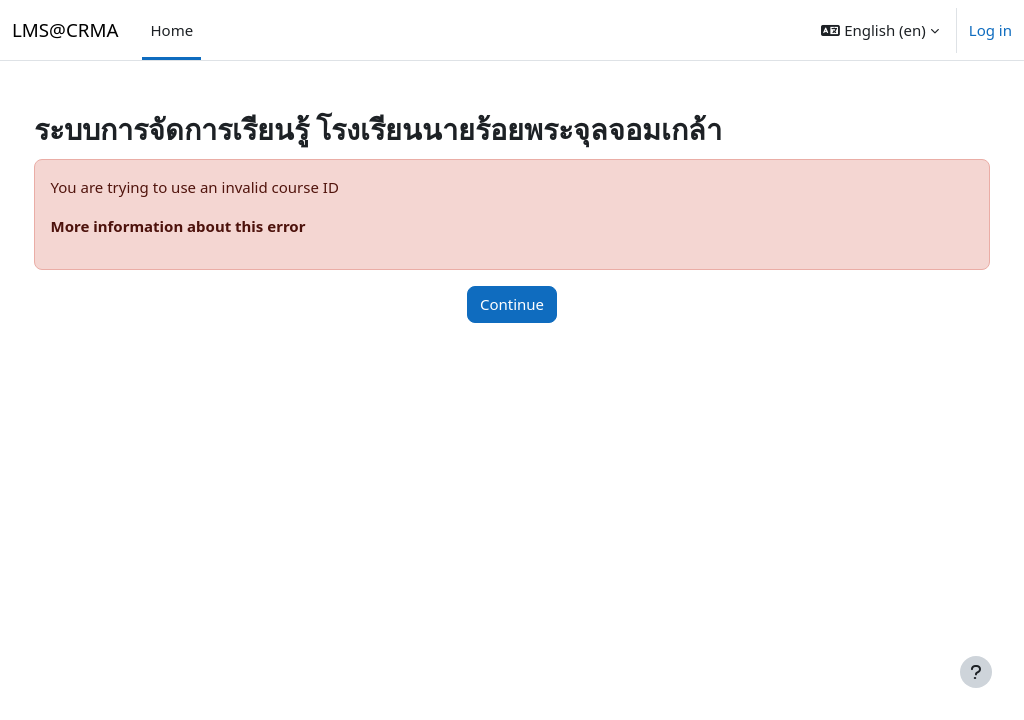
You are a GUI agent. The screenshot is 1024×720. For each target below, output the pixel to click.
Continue (512, 304)
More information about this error (215, 226)
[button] (879, 30)
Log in (990, 30)
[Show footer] (976, 672)
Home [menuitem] (171, 30)
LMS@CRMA (65, 29)
